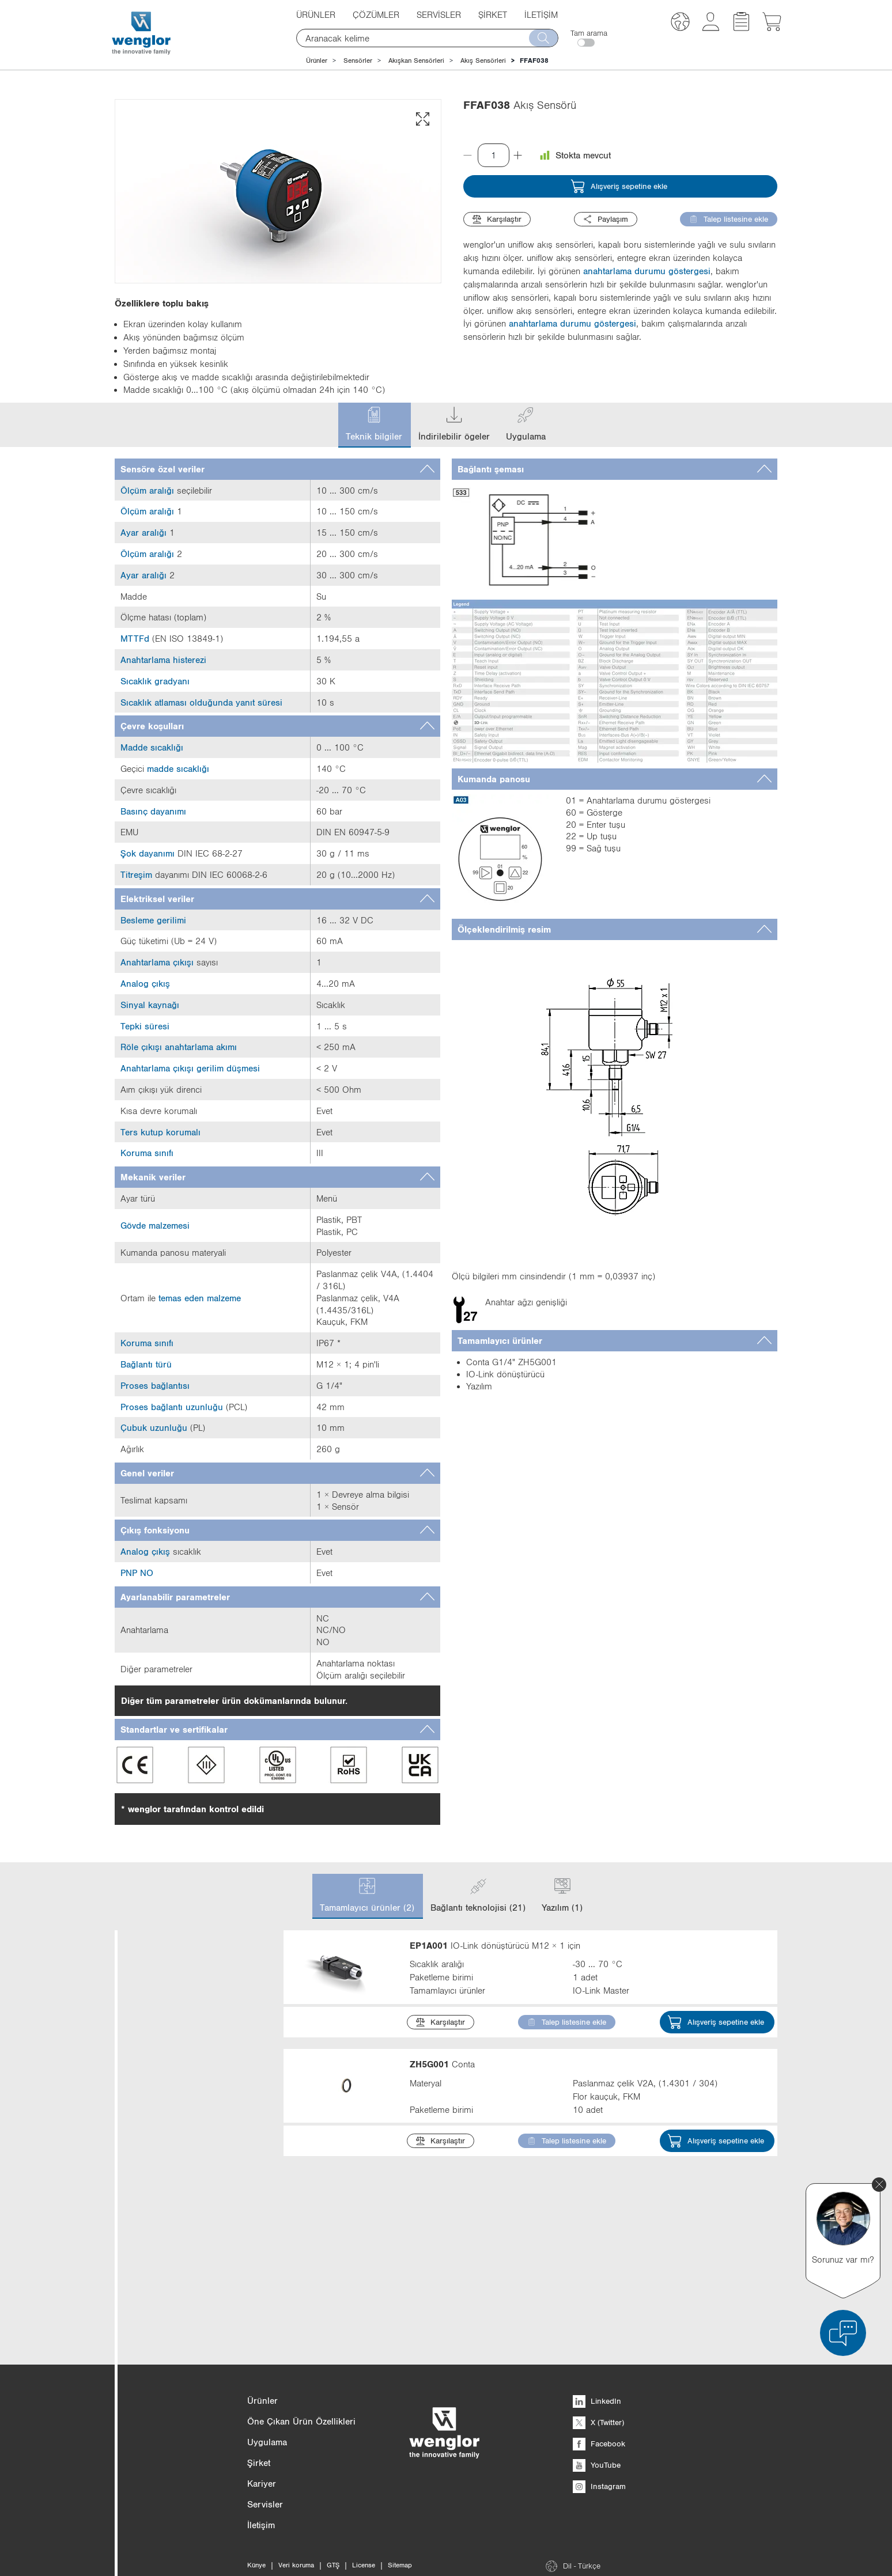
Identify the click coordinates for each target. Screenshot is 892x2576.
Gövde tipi (190, 2221)
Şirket (492, 14)
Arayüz (190, 2255)
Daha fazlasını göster (174, 2152)
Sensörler (357, 60)
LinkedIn (597, 2564)
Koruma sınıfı (190, 2356)
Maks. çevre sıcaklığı (190, 2390)
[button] (680, 23)
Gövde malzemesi (190, 2288)
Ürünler (315, 14)
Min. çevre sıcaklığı (190, 2424)
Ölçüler (190, 2187)
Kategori (190, 1952)
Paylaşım (605, 219)
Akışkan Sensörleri (416, 60)
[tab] (277, 469)
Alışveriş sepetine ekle (618, 186)
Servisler (439, 14)
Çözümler (376, 14)
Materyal (190, 2322)
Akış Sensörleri (483, 60)
